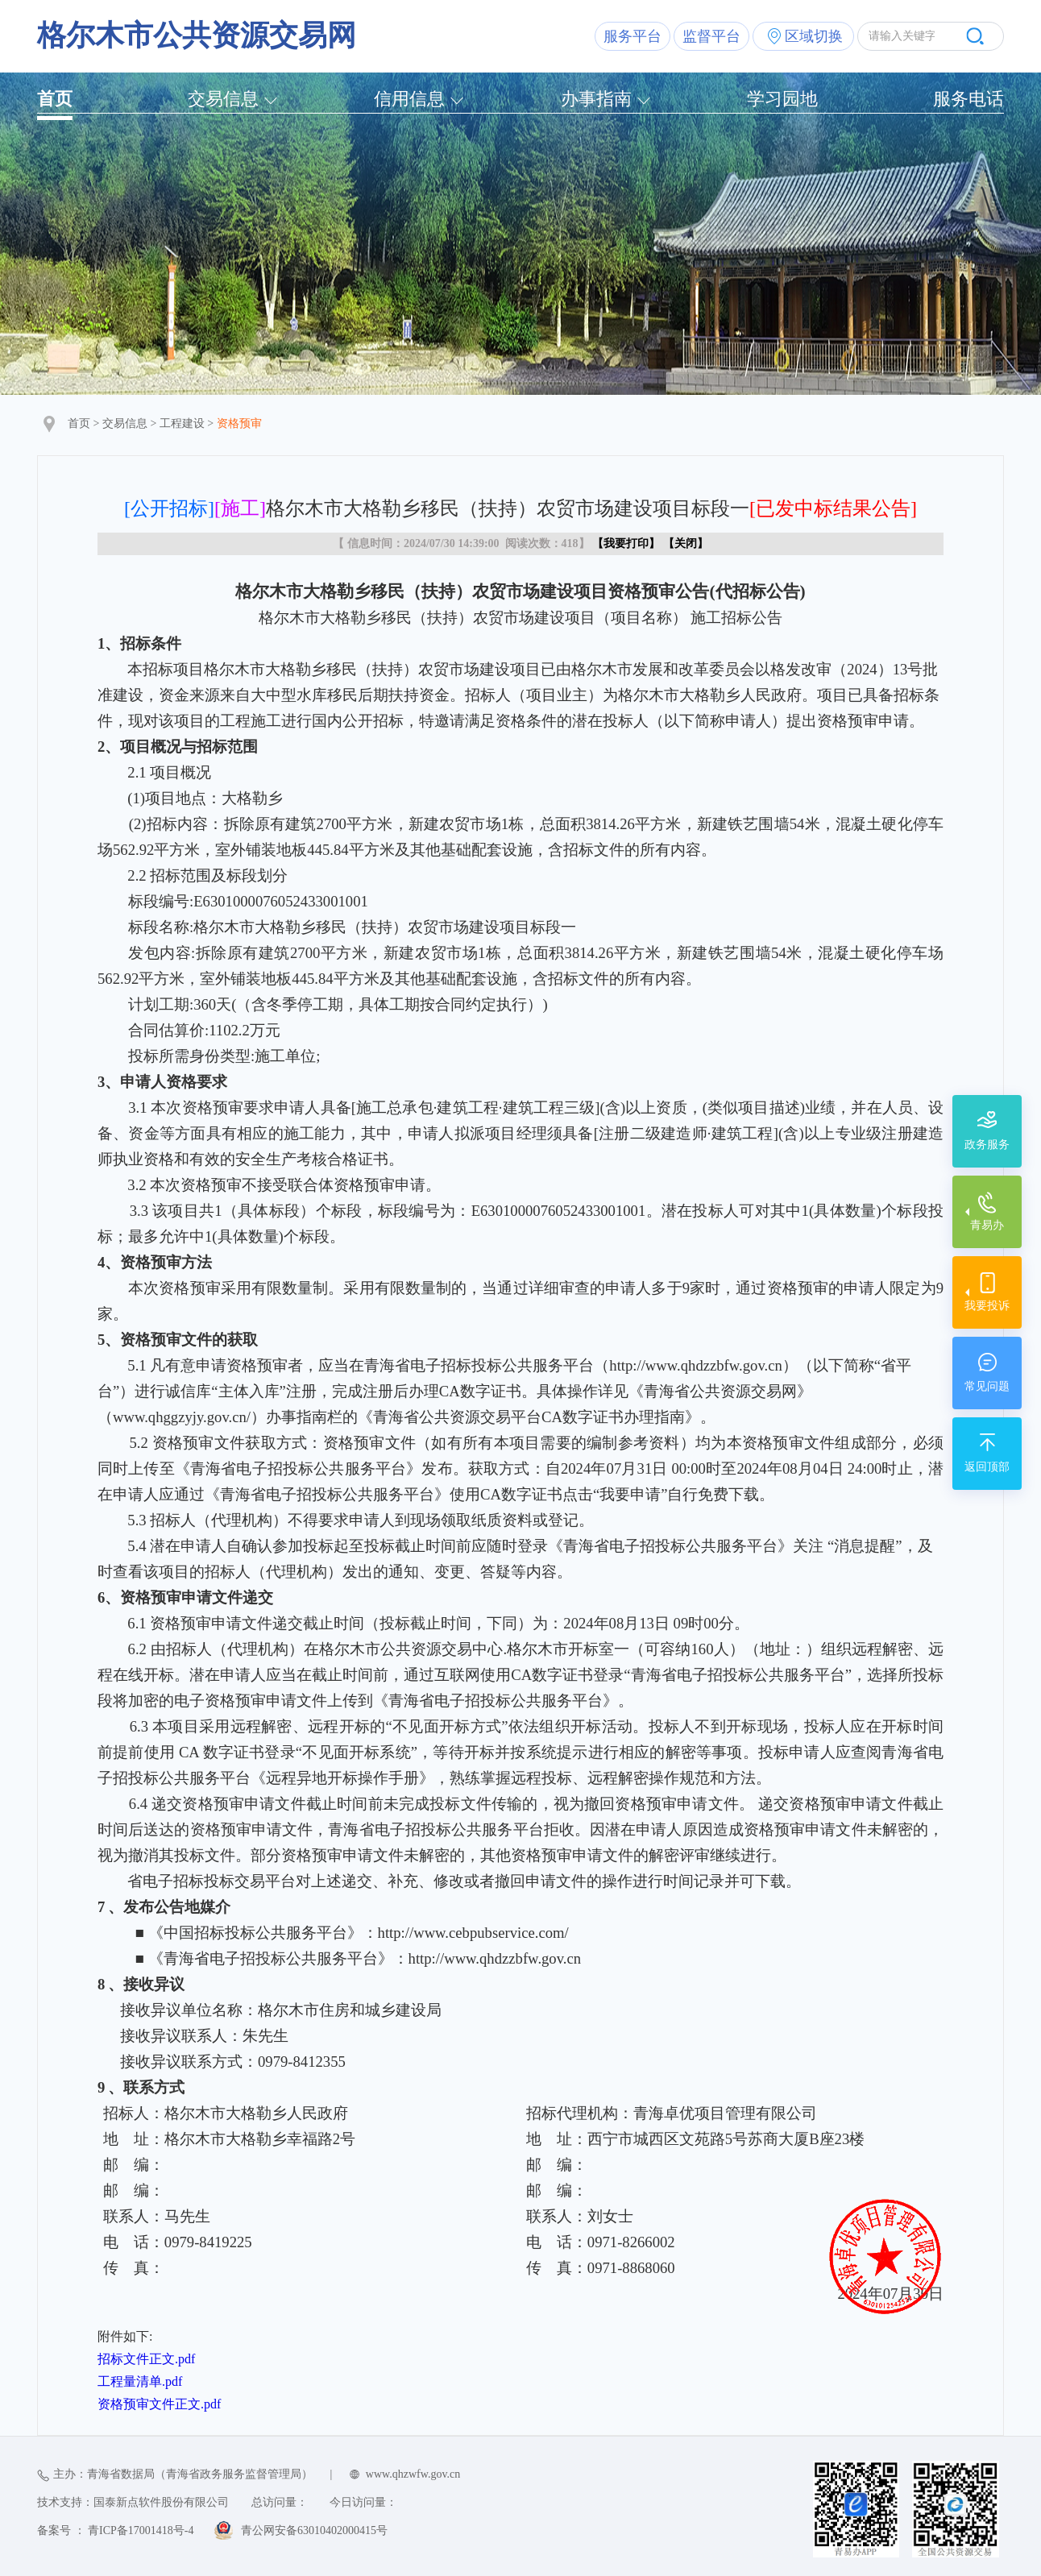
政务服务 (987, 1145)
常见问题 (987, 1386)
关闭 (685, 543)
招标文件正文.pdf (146, 2359)
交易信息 (223, 99)
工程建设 (182, 423)
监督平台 (711, 36)
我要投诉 (987, 1306)
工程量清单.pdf (139, 2381)
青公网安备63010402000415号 (314, 2530)
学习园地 (782, 99)
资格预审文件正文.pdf (159, 2404)
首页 (55, 99)
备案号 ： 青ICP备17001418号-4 (115, 2530)
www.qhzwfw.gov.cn (413, 2474)
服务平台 (632, 36)
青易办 (987, 1225)
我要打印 (626, 543)
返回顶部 (987, 1467)
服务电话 (968, 99)
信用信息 (409, 99)
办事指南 (596, 99)
